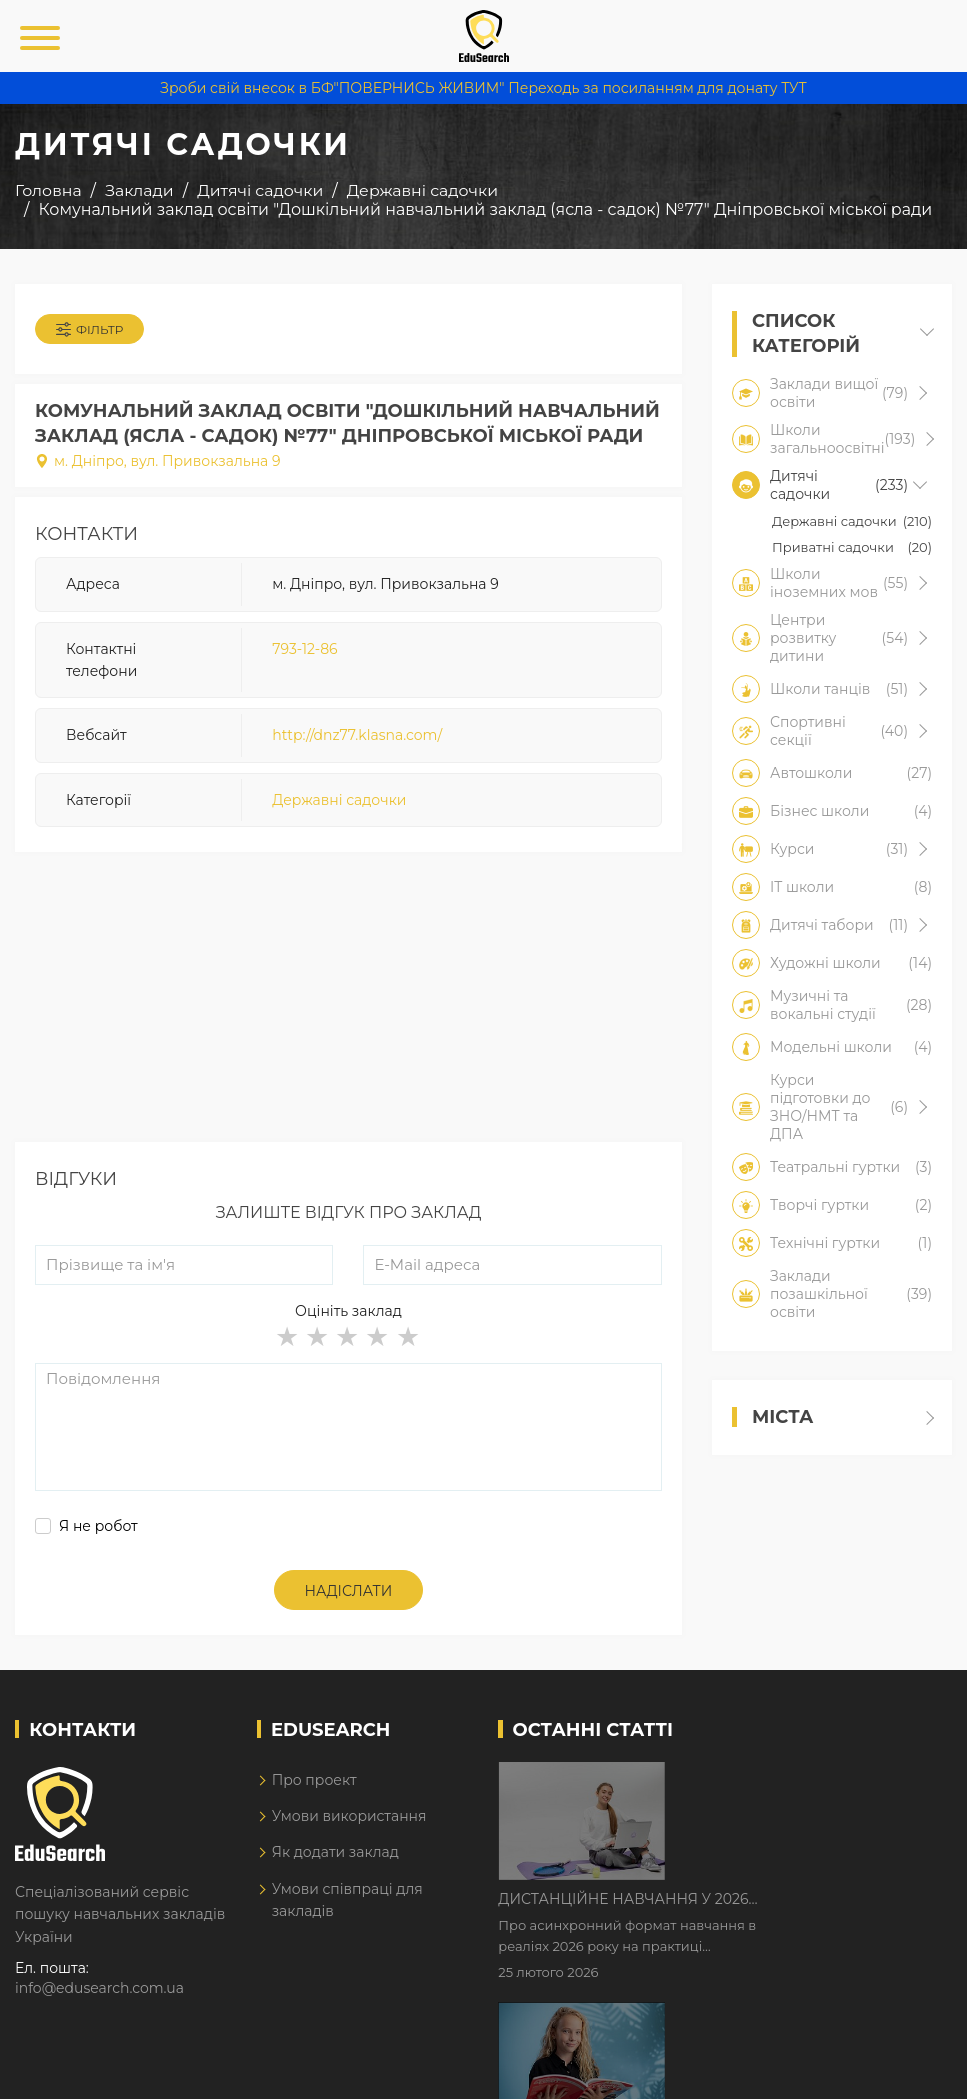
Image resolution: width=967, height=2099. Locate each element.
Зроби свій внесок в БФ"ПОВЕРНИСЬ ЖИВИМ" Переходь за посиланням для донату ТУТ (483, 88)
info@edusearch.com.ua (99, 1988)
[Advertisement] (348, 1002)
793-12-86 (304, 649)
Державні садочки (339, 800)
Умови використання (349, 1816)
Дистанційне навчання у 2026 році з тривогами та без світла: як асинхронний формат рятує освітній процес (800, 1779)
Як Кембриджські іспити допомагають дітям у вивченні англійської (801, 1904)
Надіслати (349, 1591)
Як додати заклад (335, 1852)
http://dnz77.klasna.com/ (357, 735)
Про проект (314, 1780)
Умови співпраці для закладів (347, 1900)
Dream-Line (910, 2070)
